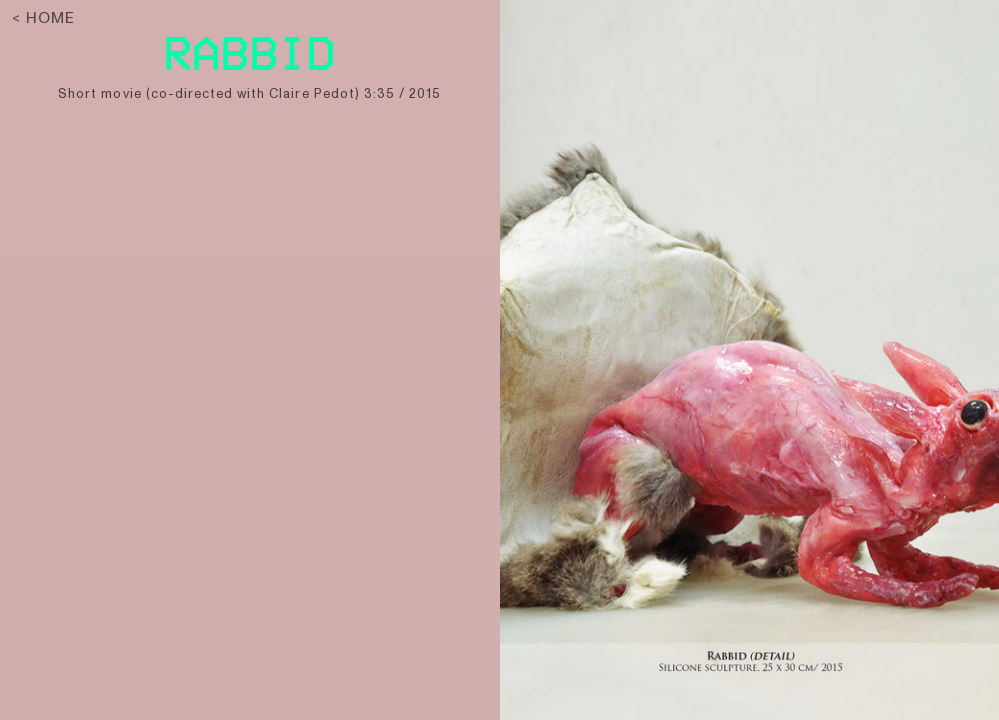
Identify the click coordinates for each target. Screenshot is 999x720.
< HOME (43, 18)
